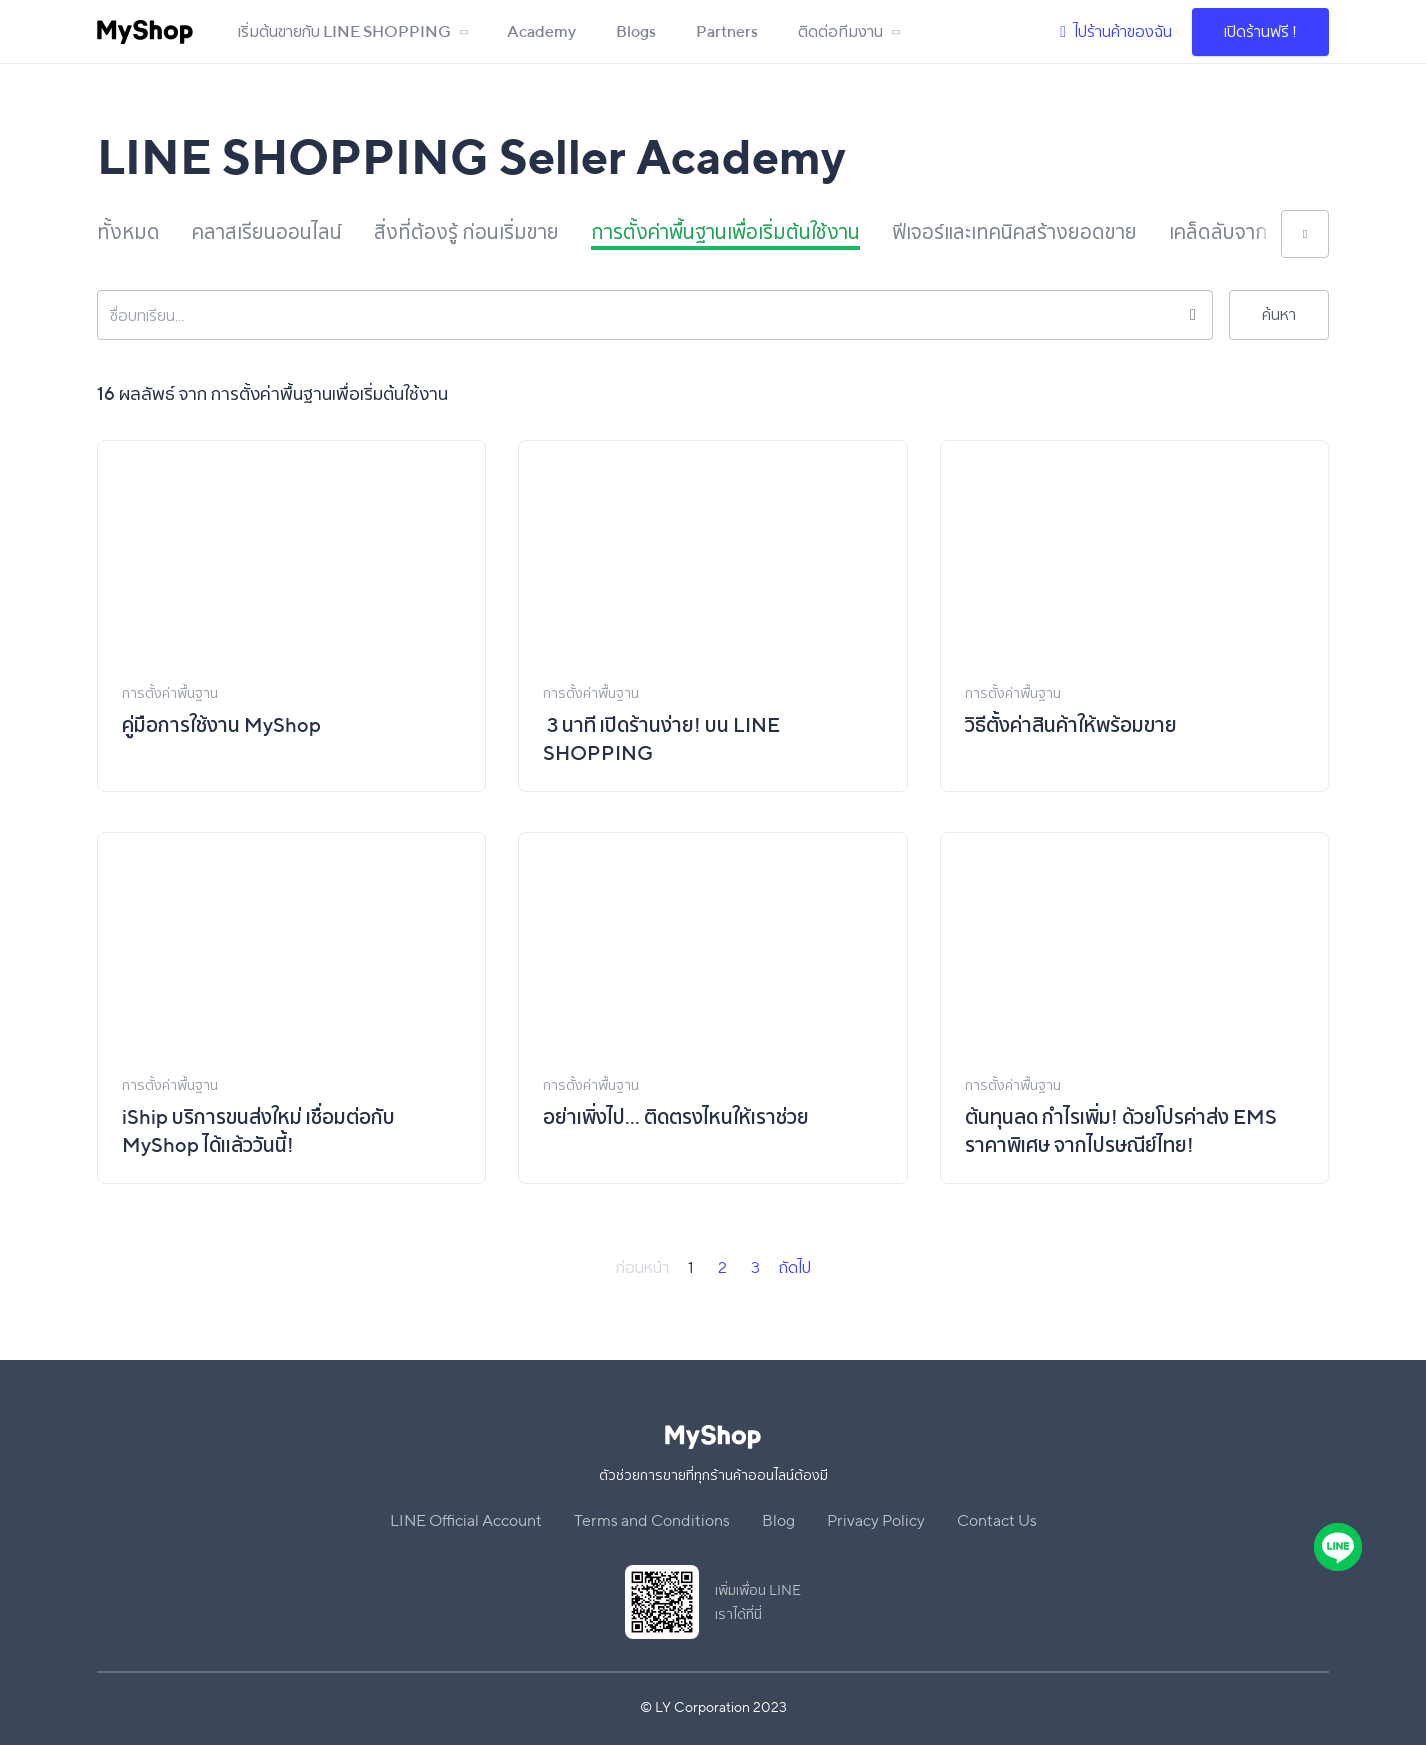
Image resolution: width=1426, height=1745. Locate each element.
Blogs (636, 31)
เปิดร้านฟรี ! (1260, 31)
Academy (541, 31)
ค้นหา (1279, 314)
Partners (727, 31)
